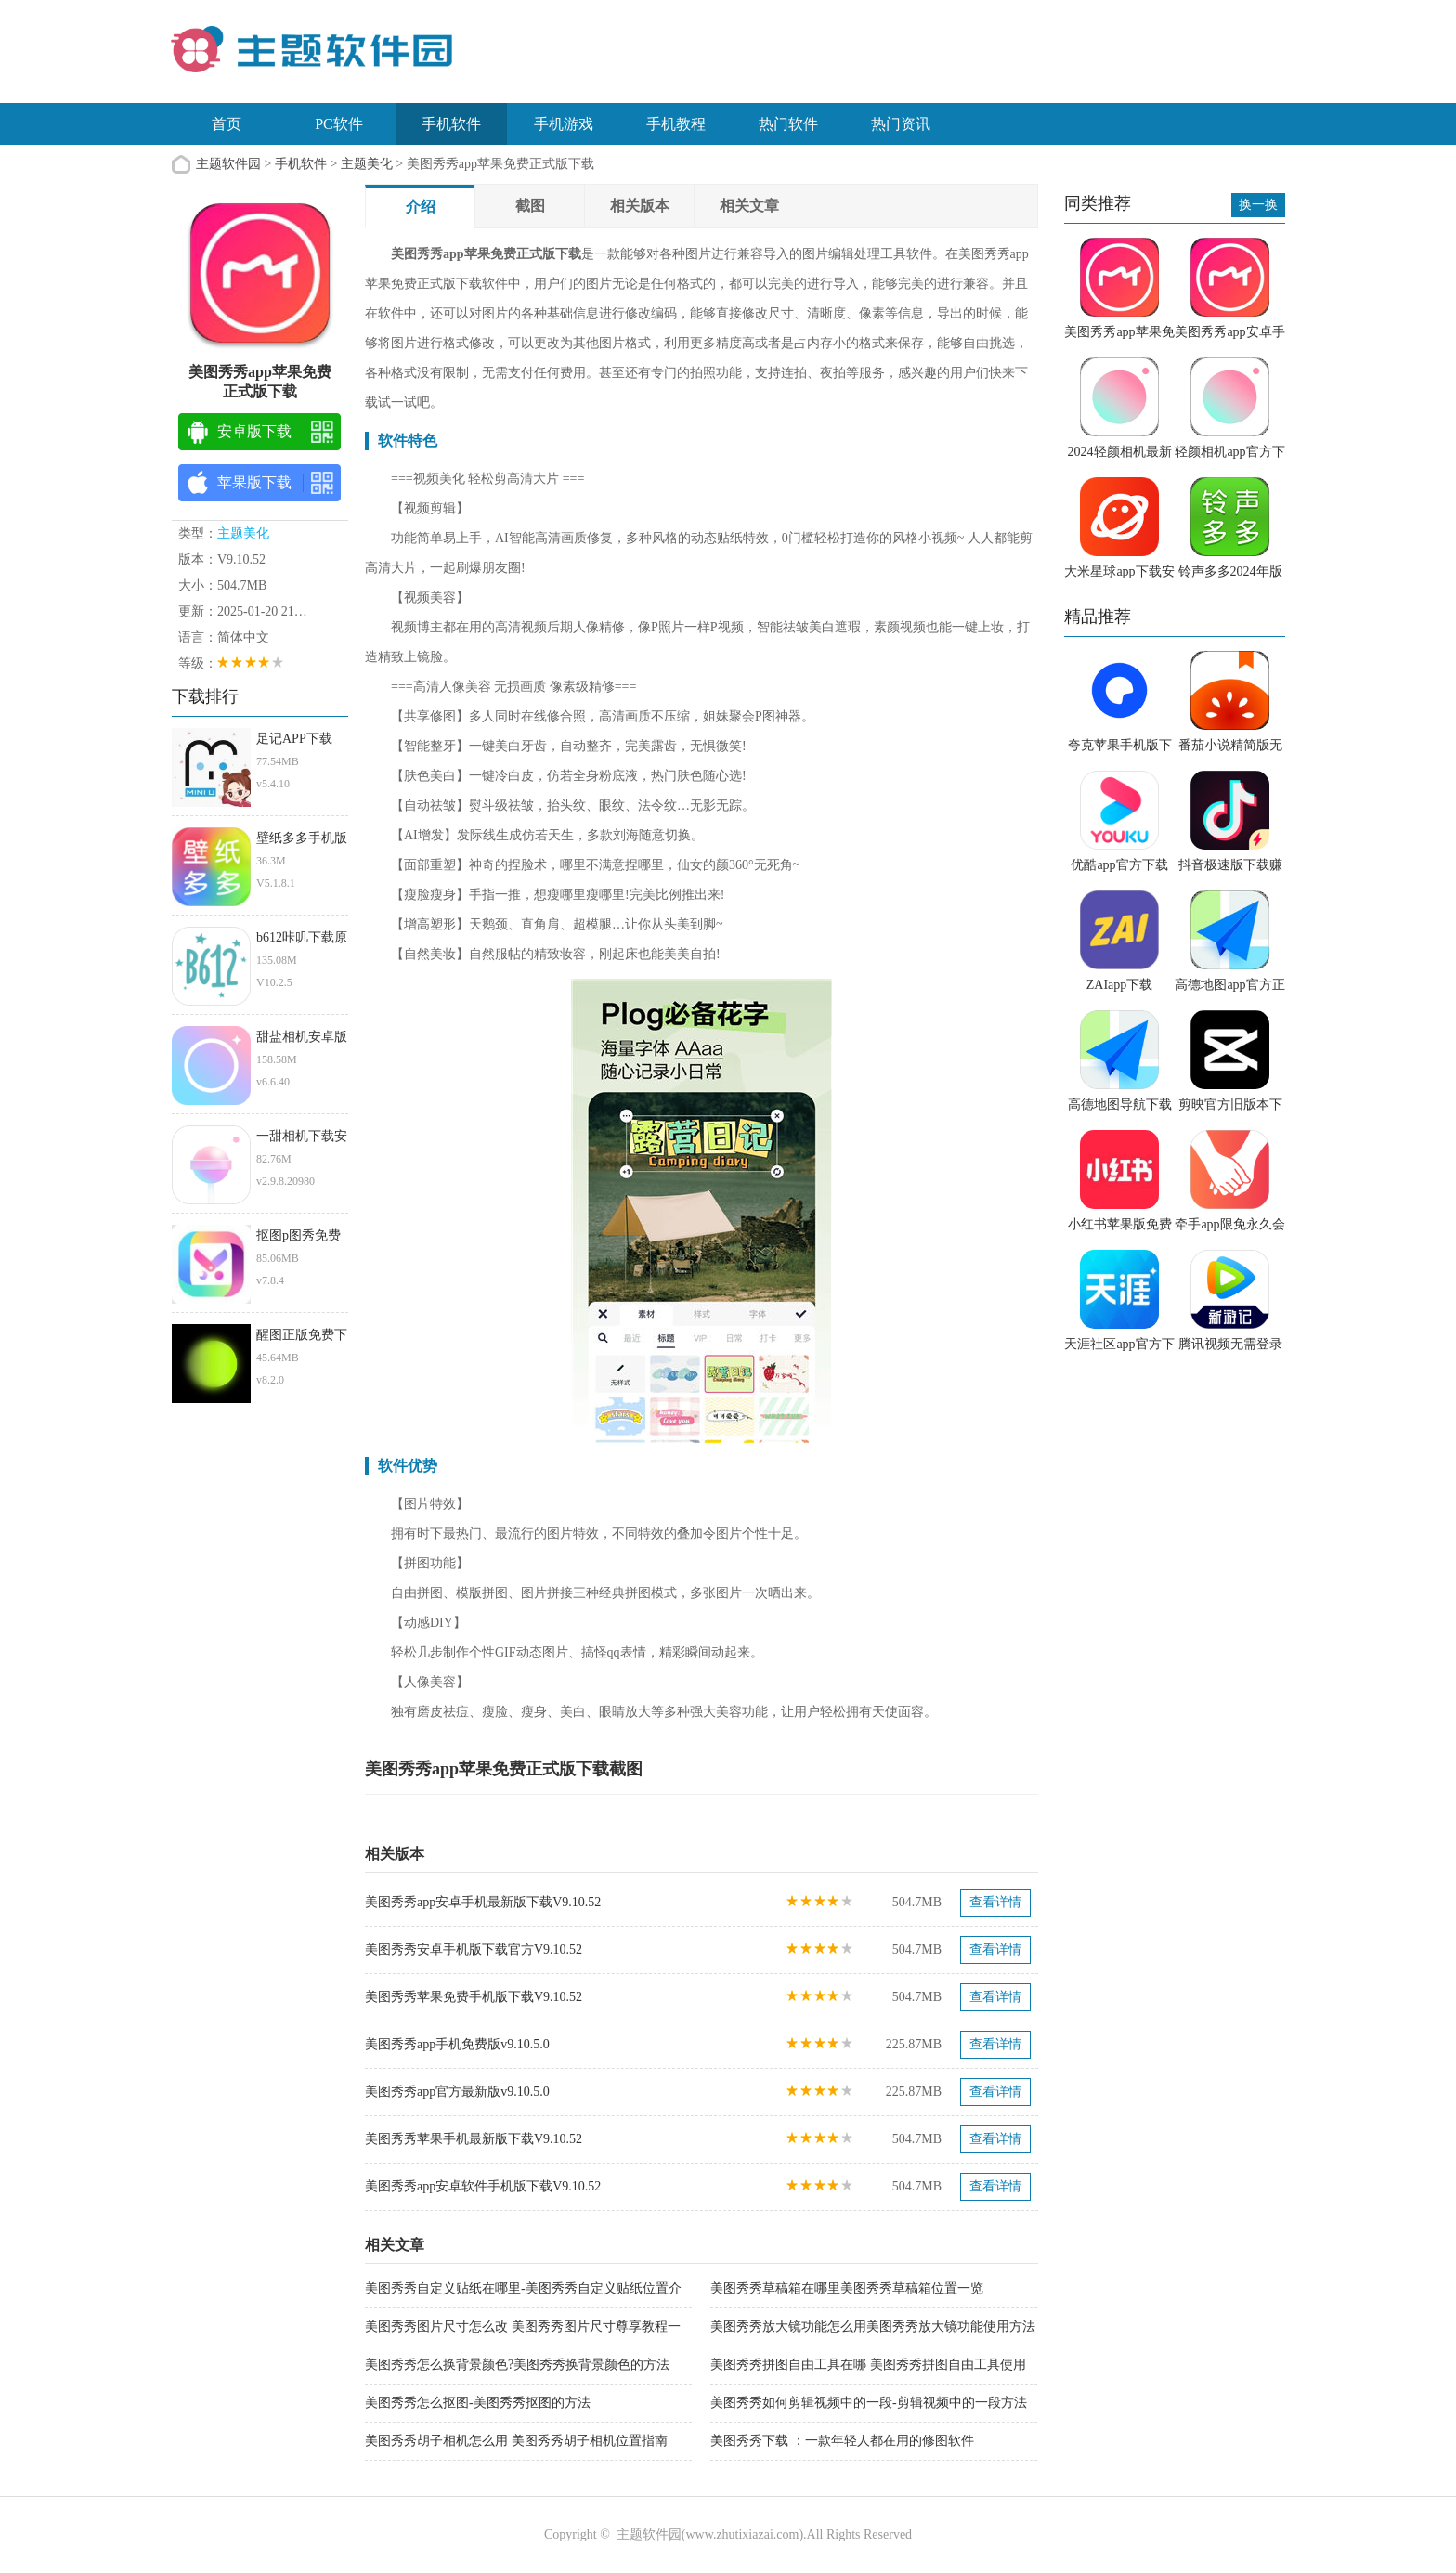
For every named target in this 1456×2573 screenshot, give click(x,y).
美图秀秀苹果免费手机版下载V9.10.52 (473, 1997)
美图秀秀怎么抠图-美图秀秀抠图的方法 (478, 2403)
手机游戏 (563, 124)
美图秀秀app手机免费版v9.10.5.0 (457, 2044)
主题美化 (367, 164)
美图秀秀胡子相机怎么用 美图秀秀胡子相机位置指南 (516, 2441)
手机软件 (451, 124)
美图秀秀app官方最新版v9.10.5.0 (457, 2092)
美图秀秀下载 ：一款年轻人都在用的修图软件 (842, 2441)
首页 (226, 124)
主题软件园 (228, 164)
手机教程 (676, 124)
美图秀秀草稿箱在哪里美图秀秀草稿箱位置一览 (846, 2288)
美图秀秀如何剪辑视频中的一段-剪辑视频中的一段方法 (868, 2403)
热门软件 (788, 124)
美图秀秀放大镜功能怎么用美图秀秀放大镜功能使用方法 (872, 2326)
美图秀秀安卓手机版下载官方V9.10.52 (473, 1949)
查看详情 (995, 1902)
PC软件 (339, 124)
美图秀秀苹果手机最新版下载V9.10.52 (473, 2139)
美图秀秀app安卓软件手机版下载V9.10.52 (483, 2186)
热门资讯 (900, 124)
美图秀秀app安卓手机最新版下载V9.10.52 (483, 1902)
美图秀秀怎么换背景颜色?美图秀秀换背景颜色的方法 (517, 2365)
